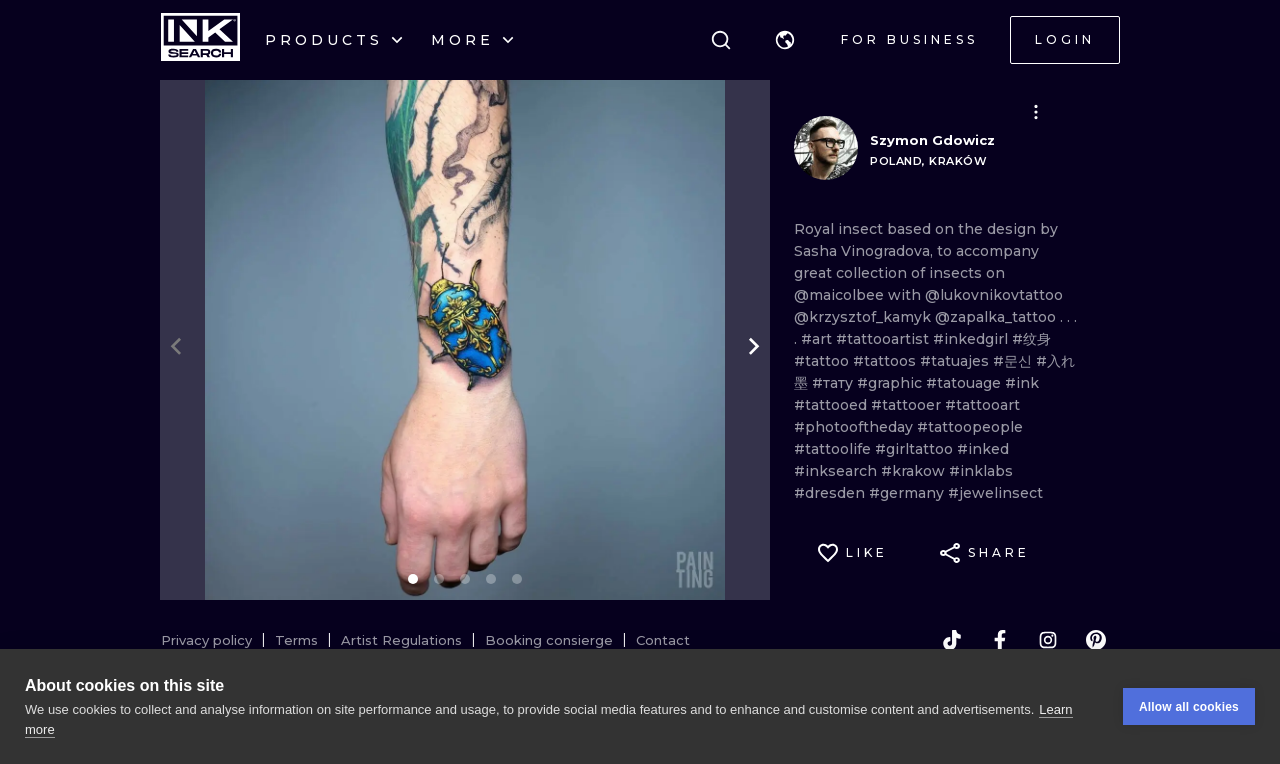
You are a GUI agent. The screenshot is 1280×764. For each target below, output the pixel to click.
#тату (834, 383)
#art (818, 339)
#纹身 (1031, 339)
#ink (1022, 383)
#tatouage (965, 383)
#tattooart (982, 405)
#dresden (831, 493)
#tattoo (823, 361)
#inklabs (981, 471)
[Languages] (785, 40)
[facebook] (1000, 640)
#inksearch (837, 471)
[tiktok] (952, 640)
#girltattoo (916, 449)
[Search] (721, 40)
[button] (785, 40)
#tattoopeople (970, 427)
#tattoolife (834, 449)
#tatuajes (956, 361)
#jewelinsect (995, 493)
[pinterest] (1096, 640)
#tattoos (886, 361)
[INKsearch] (200, 40)
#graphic (891, 383)
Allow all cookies (1189, 707)
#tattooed (832, 405)
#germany (908, 493)
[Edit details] (1036, 112)
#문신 (1014, 361)
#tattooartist (884, 339)
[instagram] (1048, 640)
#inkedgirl (972, 339)
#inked (983, 449)
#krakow (915, 471)
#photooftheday (855, 427)
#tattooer (908, 405)
